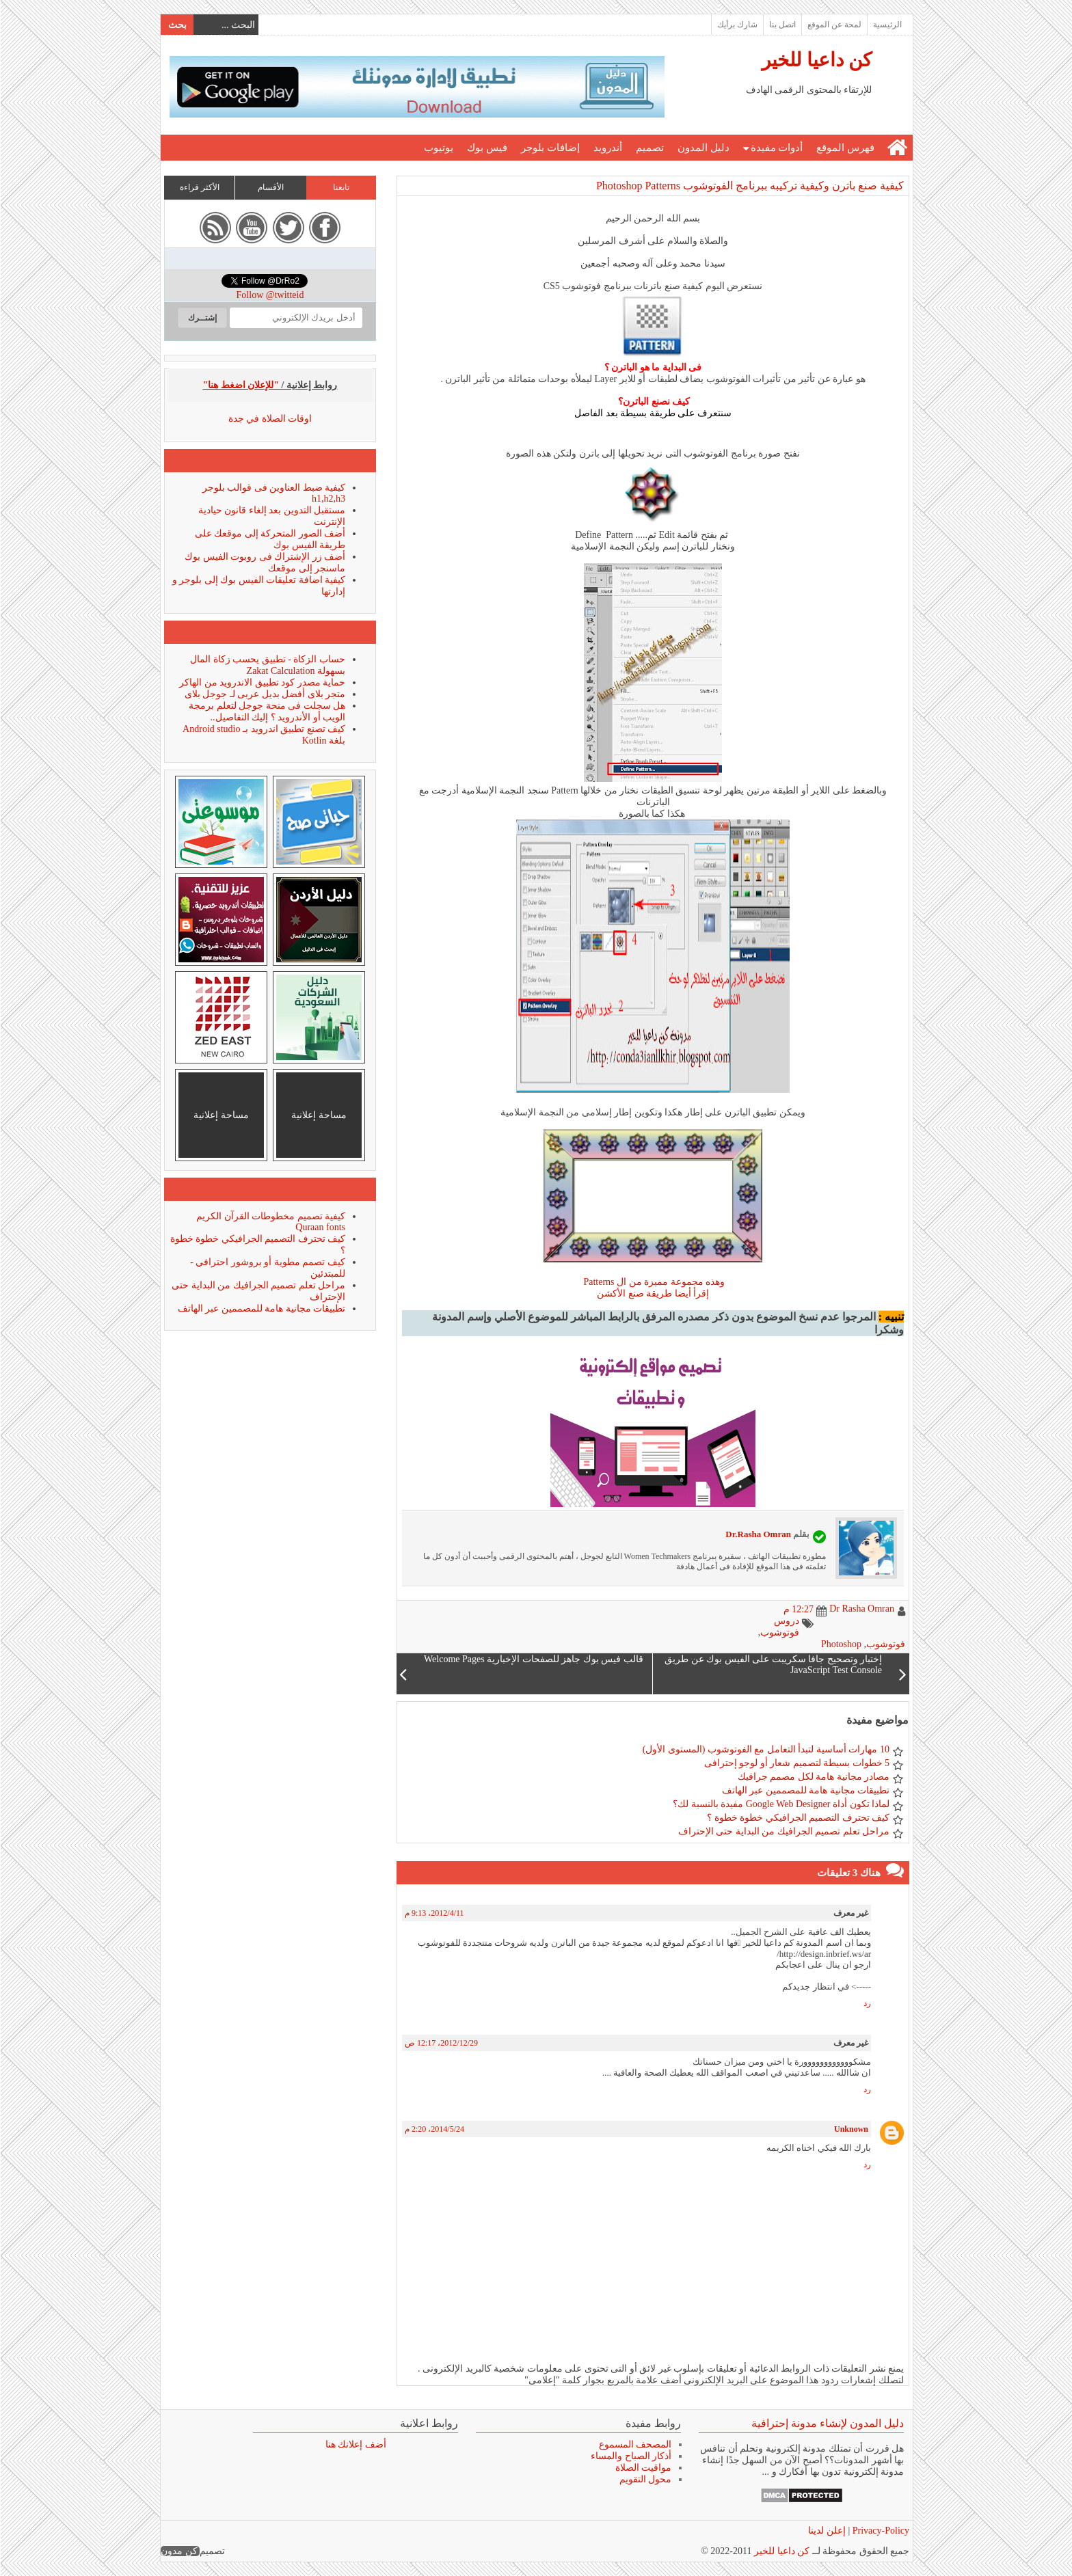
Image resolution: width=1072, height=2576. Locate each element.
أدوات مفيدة (776, 147)
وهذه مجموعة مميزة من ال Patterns (652, 1282)
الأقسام (270, 187)
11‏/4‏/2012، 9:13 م (434, 1913)
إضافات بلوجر (549, 147)
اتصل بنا (781, 24)
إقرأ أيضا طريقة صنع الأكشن (652, 1293)
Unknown (850, 2129)
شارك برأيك (736, 24)
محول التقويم (645, 2479)
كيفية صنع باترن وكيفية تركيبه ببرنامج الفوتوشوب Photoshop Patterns (749, 185)
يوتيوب (438, 147)
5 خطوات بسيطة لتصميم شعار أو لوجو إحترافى (796, 1763)
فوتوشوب (885, 1644)
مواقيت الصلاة (643, 2468)
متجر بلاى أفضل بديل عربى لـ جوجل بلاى (264, 694)
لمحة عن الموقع (834, 24)
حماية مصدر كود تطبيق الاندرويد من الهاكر (261, 682)
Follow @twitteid (270, 295)
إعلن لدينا (826, 2530)
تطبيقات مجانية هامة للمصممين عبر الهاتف (805, 1790)
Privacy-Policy (879, 2530)
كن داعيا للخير (816, 59)
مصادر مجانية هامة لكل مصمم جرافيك (813, 1777)
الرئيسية (886, 24)
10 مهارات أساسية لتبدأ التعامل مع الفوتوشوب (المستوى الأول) (765, 1749)
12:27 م (798, 1609)
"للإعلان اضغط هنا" (240, 385)
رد (866, 2003)
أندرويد (607, 147)
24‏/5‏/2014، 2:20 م (434, 2129)
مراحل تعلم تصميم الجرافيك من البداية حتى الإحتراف (783, 1831)
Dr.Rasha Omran (757, 1534)
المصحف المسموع (634, 2444)
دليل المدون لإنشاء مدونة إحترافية (827, 2423)
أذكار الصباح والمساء (630, 2456)
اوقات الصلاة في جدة (270, 418)
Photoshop (840, 1644)
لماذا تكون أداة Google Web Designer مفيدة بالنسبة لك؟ (780, 1804)
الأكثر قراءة (199, 187)
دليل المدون (703, 147)
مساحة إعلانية (318, 1115)
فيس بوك (486, 147)
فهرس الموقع (845, 147)
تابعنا (340, 187)
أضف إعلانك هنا (355, 2444)
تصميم (649, 147)
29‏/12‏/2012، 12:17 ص (440, 2043)
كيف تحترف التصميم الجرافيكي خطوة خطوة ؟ (797, 1818)
